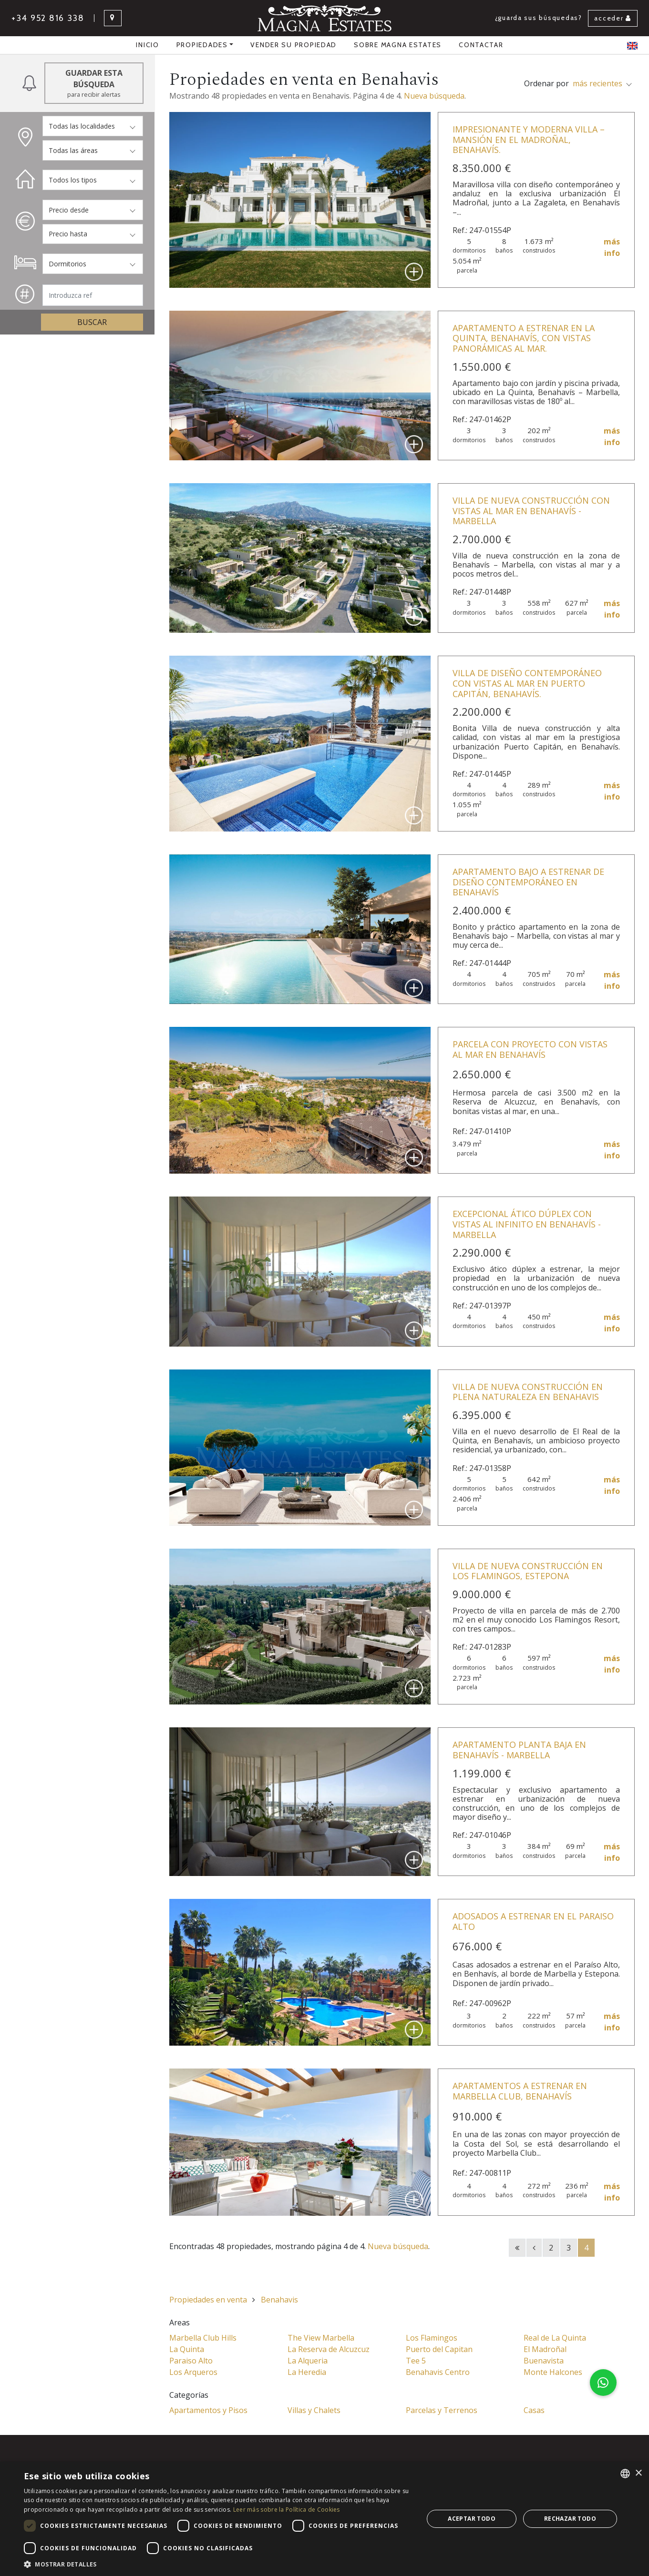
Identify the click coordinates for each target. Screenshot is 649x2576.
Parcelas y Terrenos (441, 2410)
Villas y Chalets (314, 2410)
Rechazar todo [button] (570, 2519)
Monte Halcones (553, 2372)
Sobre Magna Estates (398, 45)
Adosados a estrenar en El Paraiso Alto (533, 1921)
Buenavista (544, 2360)
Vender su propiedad (293, 45)
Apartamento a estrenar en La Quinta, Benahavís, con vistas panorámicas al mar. (524, 338)
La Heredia (307, 2372)
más (612, 247)
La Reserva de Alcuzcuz (329, 2349)
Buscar (92, 322)
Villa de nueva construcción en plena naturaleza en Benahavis (528, 1392)
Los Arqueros (193, 2372)
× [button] (638, 2473)
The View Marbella (321, 2338)
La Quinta (186, 2349)
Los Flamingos (431, 2338)
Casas (534, 2410)
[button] (603, 2382)
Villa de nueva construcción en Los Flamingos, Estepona (528, 1571)
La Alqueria (308, 2360)
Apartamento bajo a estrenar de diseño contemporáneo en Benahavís (528, 882)
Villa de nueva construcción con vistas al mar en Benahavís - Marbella (531, 511)
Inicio (147, 45)
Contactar (481, 45)
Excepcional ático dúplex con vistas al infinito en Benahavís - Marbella (527, 1224)
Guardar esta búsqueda (94, 83)
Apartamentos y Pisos (208, 2410)
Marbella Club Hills (203, 2338)
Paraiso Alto (191, 2360)
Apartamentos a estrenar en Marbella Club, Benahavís (520, 2091)
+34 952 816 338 (47, 18)
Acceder (612, 18)
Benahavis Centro (438, 2372)
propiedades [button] (202, 45)
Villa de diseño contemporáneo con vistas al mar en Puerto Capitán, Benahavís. (527, 683)
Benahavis (279, 2299)
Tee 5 (416, 2360)
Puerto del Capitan (439, 2349)
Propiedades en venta (208, 2299)
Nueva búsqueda (434, 96)
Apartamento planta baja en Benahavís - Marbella (519, 1750)
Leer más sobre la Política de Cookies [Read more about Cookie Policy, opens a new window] (286, 2509)
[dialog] (324, 2519)
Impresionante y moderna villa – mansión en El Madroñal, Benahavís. (529, 139)
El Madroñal (545, 2349)
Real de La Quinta (555, 2338)
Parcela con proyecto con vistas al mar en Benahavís (530, 1049)
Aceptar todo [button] (471, 2519)
